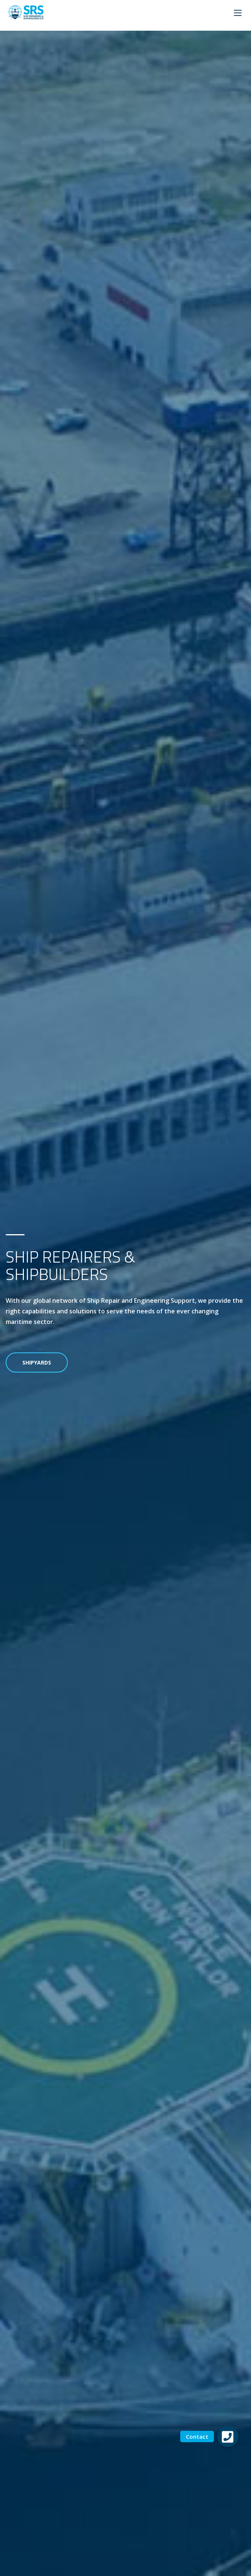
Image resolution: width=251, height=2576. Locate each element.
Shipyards (36, 1362)
